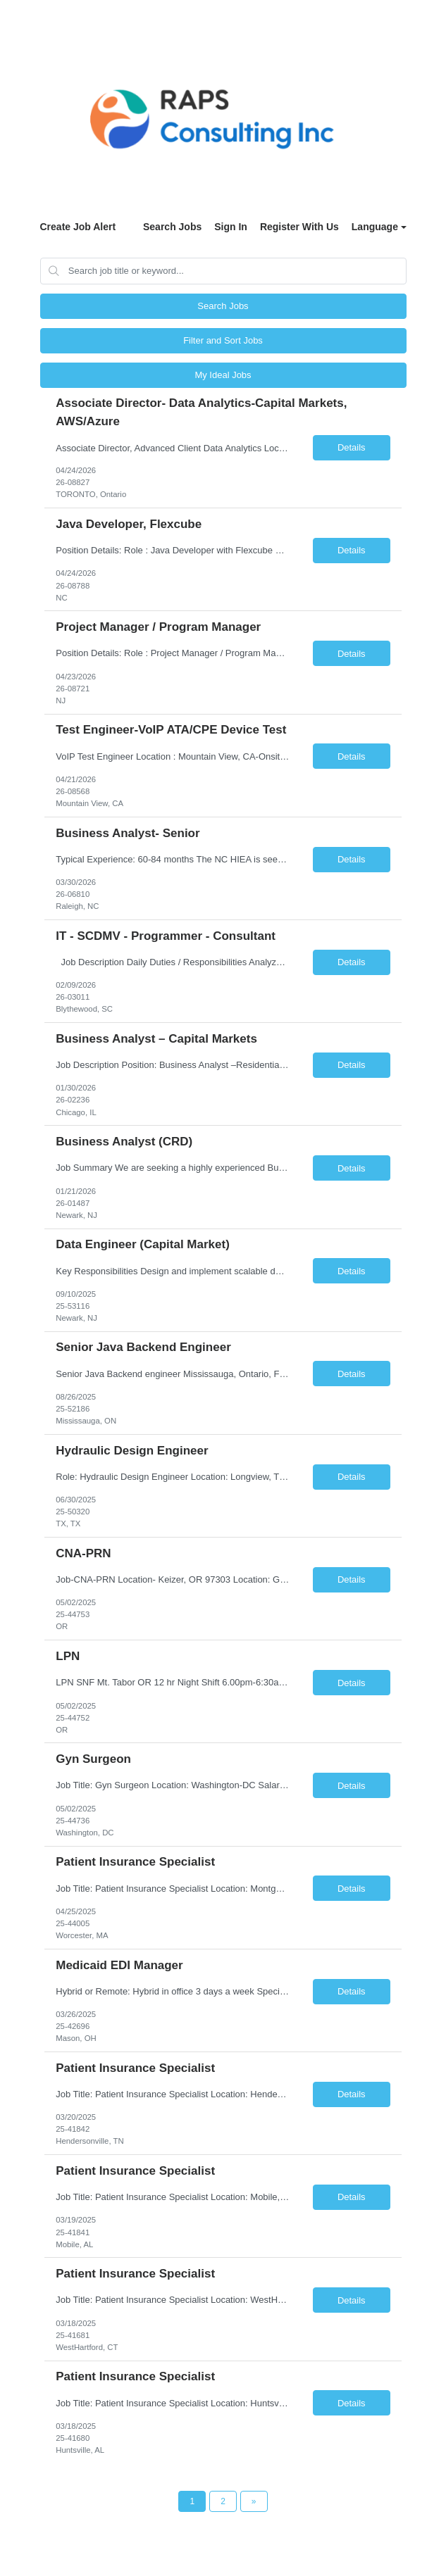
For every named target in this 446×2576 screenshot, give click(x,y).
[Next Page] (254, 2501)
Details (351, 447)
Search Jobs (172, 226)
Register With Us (299, 226)
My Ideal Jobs (222, 375)
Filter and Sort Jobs (223, 340)
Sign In (230, 226)
